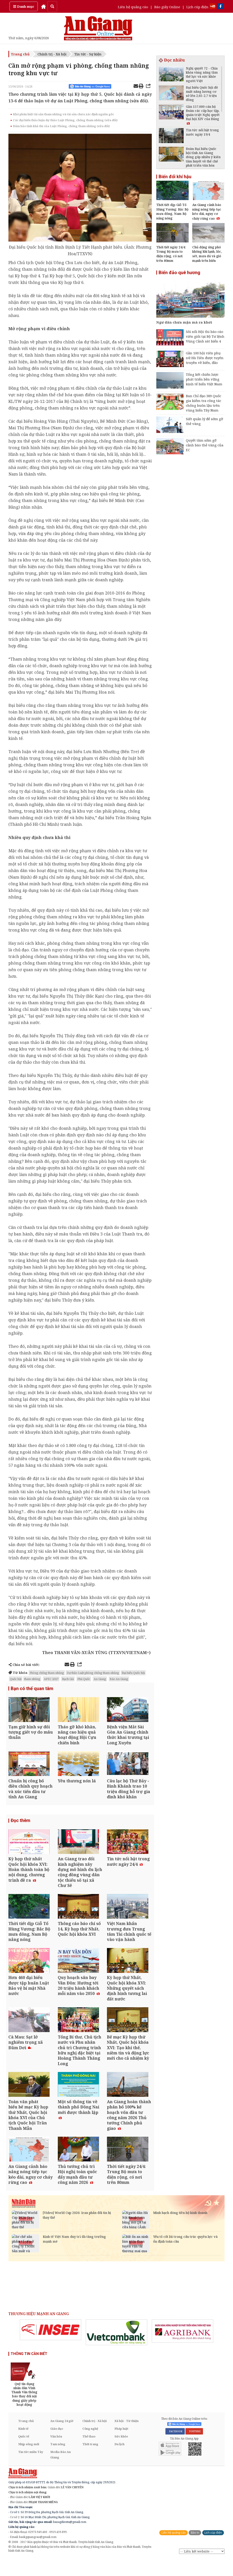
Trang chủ (20, 54)
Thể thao (88, 2454)
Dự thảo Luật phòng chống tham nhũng (93, 1673)
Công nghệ (90, 2446)
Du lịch (119, 2462)
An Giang (100, 1679)
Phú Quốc (83, 1679)
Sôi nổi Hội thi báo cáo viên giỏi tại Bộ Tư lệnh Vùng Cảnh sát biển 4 (205, 336)
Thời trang (90, 2462)
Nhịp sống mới (28, 2462)
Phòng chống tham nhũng (47, 1673)
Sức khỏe (121, 2454)
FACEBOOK (175, 2448)
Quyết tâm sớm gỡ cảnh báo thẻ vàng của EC (204, 445)
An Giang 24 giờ (61, 2438)
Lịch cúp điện (197, 7)
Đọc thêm (20, 1825)
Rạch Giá (68, 1679)
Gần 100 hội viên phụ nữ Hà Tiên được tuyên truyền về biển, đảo (204, 358)
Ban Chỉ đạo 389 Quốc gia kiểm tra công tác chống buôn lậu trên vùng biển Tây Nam (203, 403)
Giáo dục (56, 2446)
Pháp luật (121, 2446)
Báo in (195, 2550)
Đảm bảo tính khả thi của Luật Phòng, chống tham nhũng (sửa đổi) (61, 126)
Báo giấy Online (167, 7)
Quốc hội (15, 1679)
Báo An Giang (119, 1679)
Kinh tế (23, 2446)
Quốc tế (23, 2454)
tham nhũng (32, 1679)
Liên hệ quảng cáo (133, 7)
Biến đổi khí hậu (175, 176)
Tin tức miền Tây (30, 2469)
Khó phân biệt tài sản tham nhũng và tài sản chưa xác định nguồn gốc (63, 114)
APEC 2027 (51, 1679)
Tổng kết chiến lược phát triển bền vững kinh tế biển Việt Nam (204, 379)
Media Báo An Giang (60, 2472)
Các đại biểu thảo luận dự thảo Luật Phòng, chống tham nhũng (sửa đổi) (65, 120)
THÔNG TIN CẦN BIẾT (29, 2371)
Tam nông (57, 2462)
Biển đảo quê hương (179, 272)
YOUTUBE (194, 2448)
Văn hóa (56, 2454)
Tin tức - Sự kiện (87, 54)
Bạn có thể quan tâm (32, 1688)
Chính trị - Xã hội (52, 54)
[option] (51, 2347)
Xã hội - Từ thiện (126, 2438)
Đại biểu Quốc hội (133, 1673)
